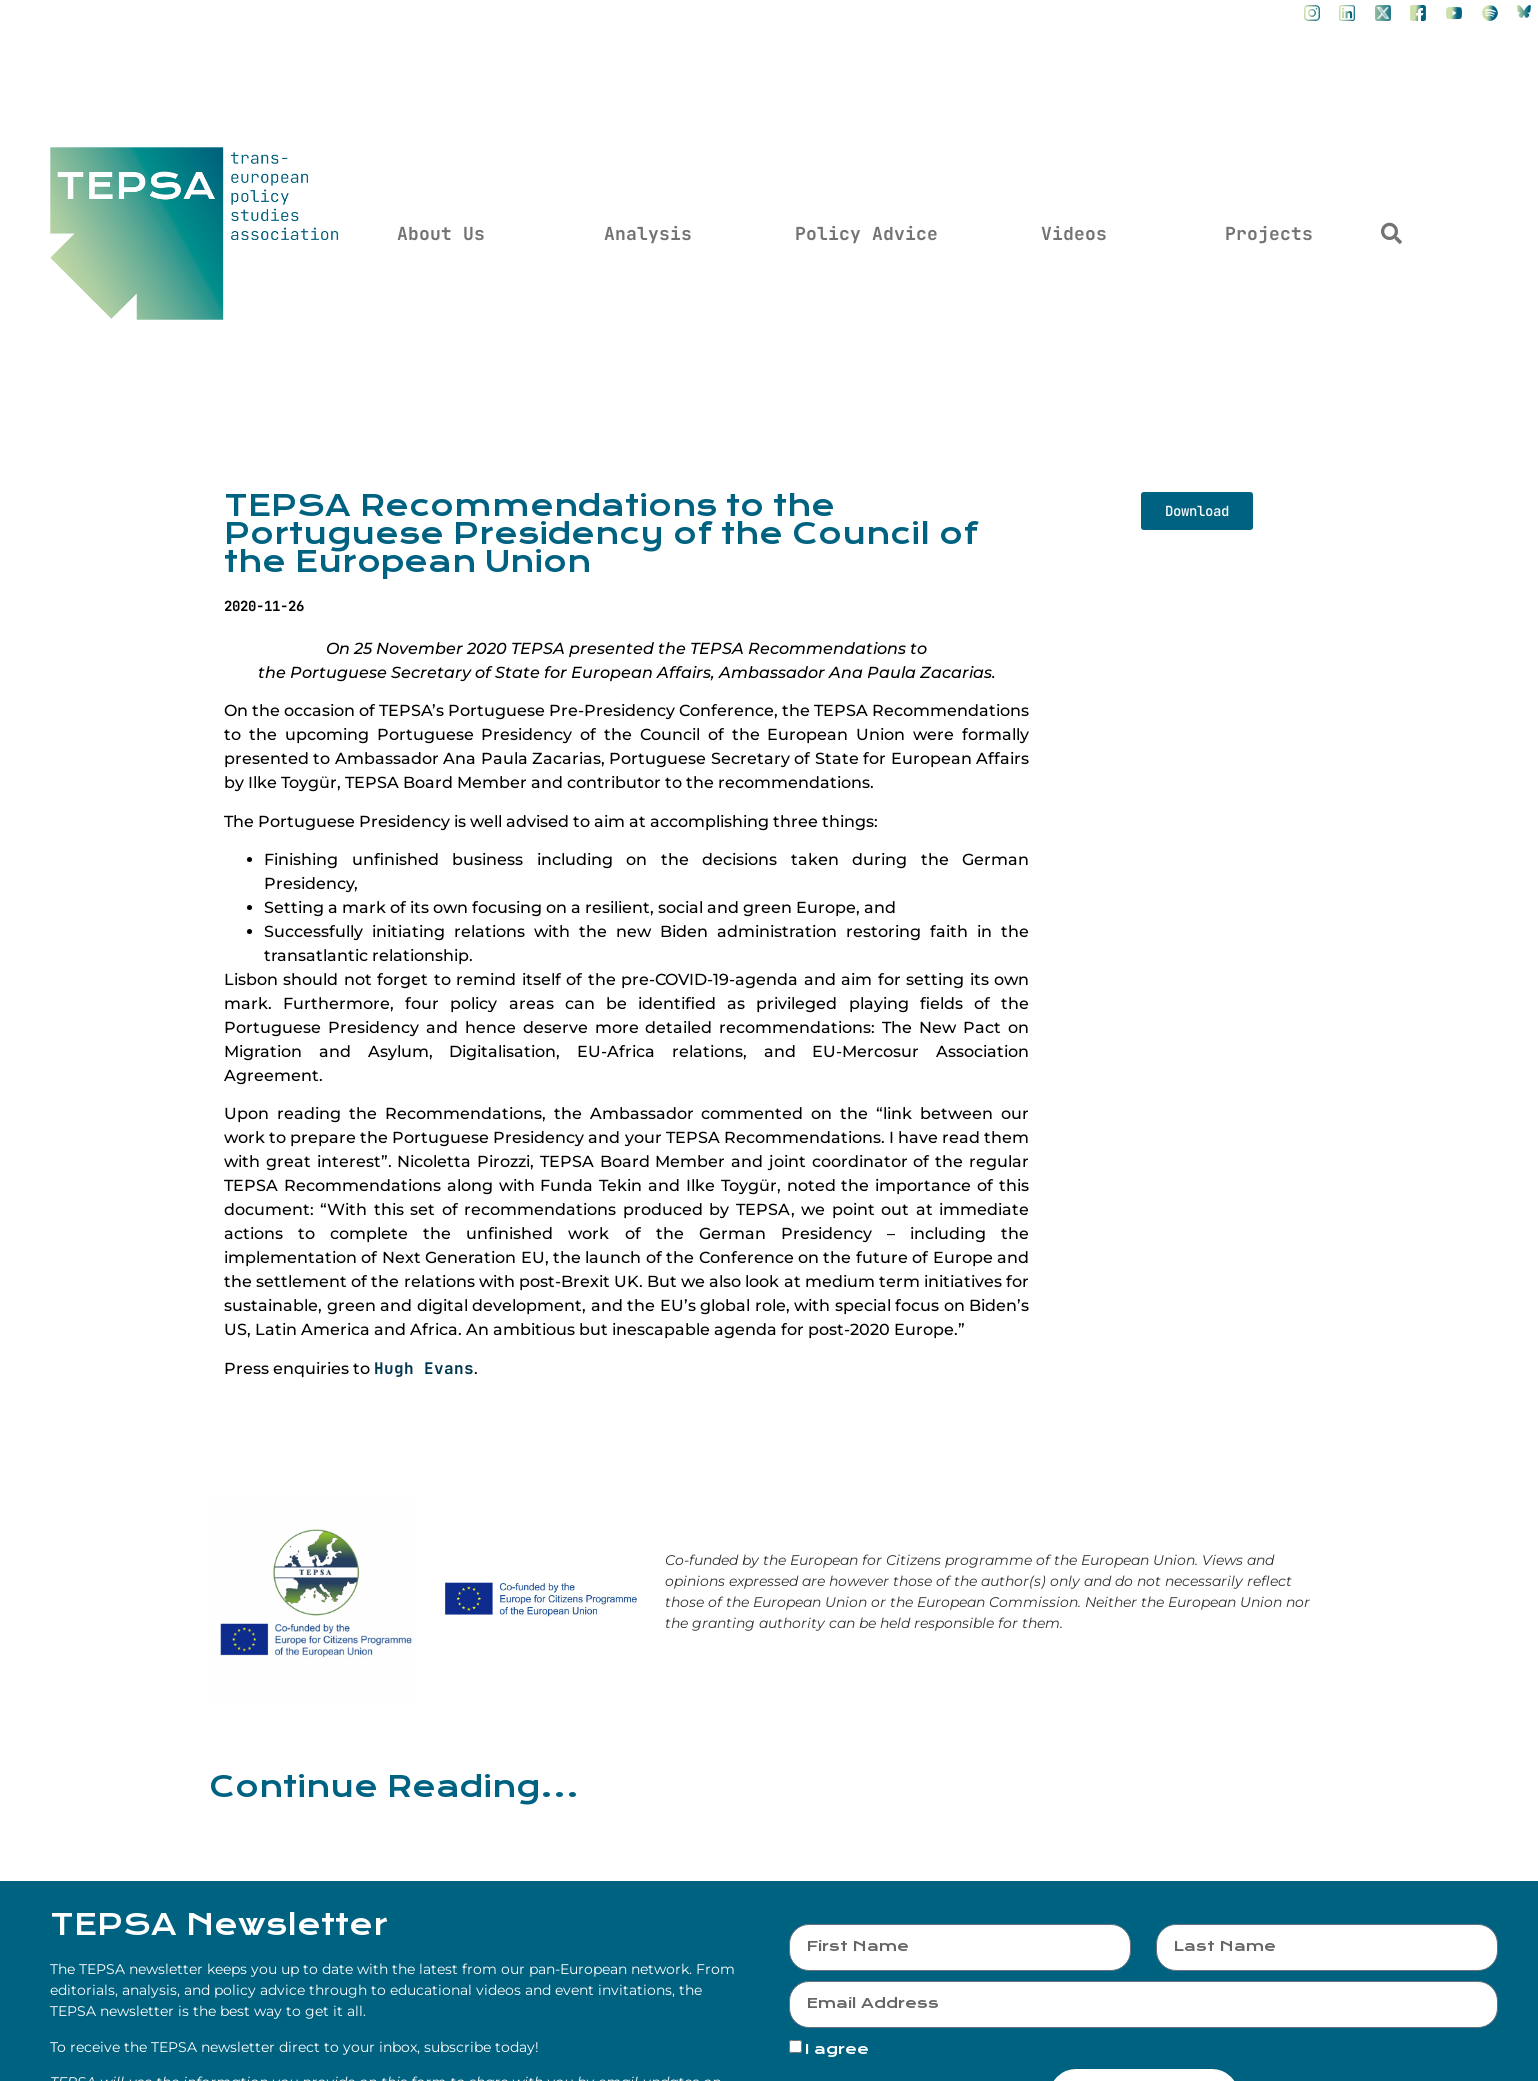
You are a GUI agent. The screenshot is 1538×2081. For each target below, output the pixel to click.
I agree (837, 2049)
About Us (441, 233)
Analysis (648, 233)
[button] (1392, 234)
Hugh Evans (424, 1368)
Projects (1269, 233)
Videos (1074, 233)
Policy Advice (866, 233)
